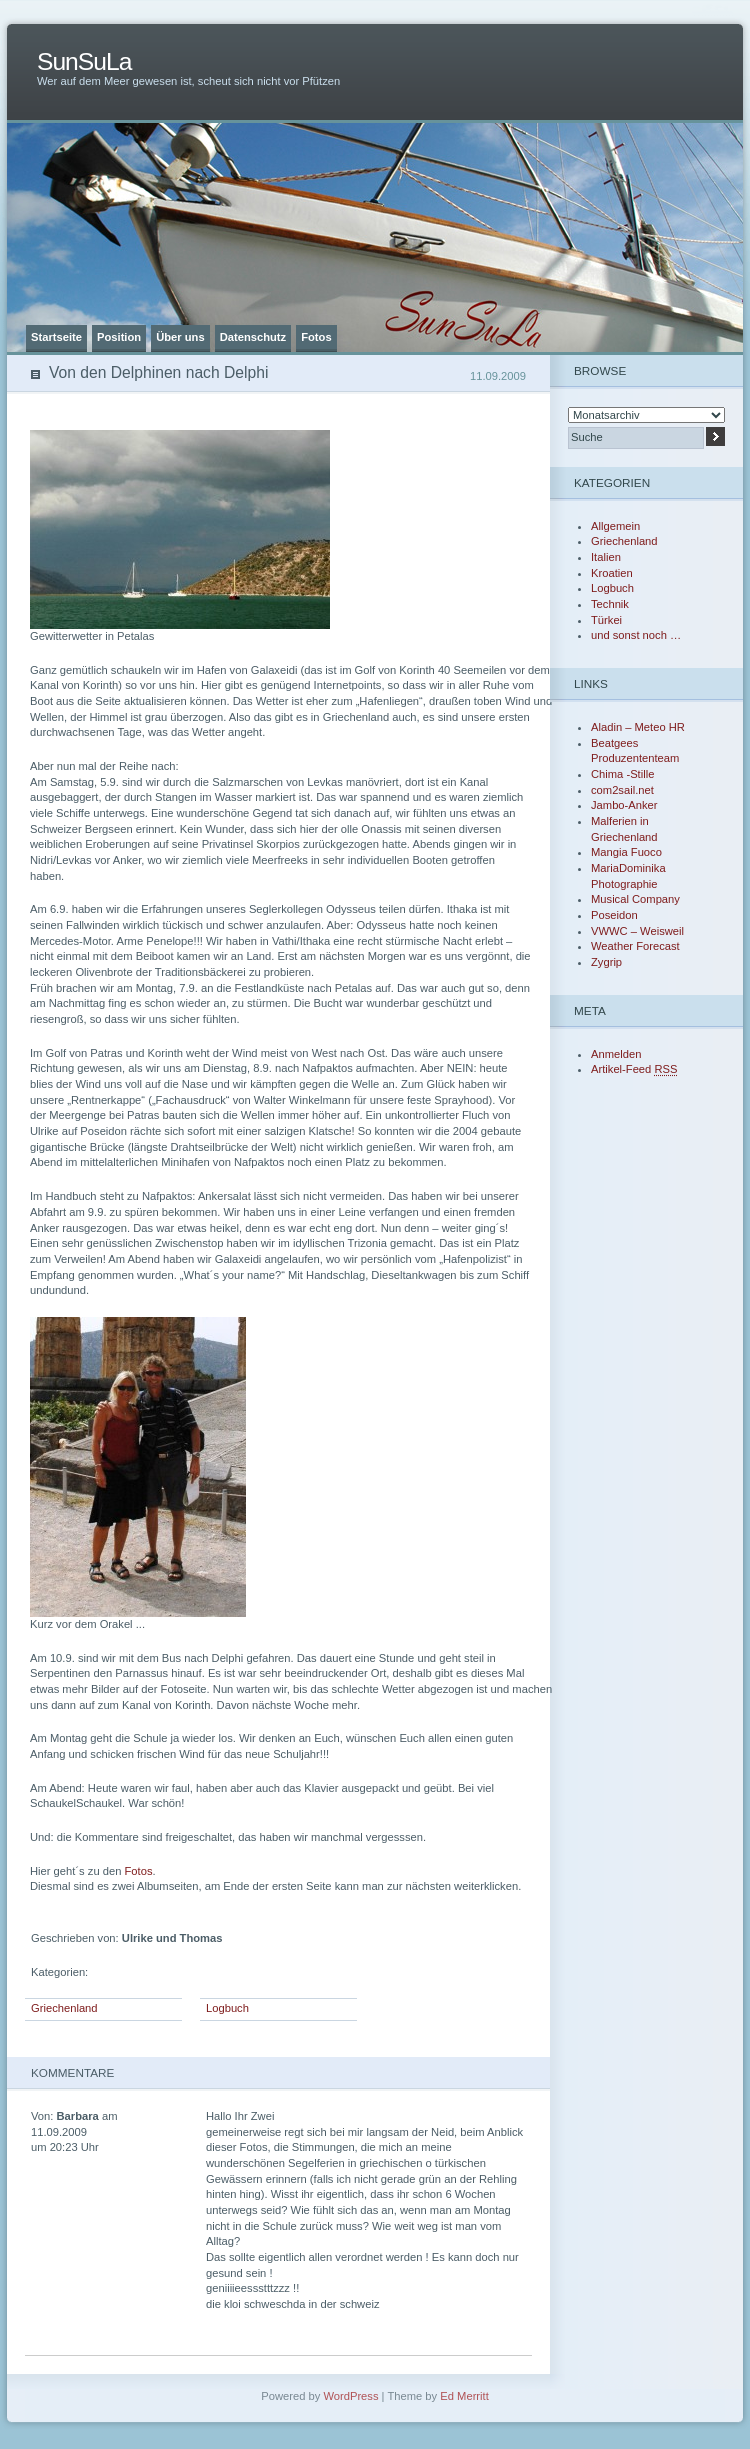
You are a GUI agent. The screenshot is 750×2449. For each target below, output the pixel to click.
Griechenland (64, 2008)
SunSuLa (84, 61)
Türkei (606, 620)
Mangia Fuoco (626, 852)
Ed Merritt (464, 2396)
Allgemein (615, 526)
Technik (610, 604)
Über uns (180, 337)
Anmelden (616, 1054)
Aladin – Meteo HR (638, 727)
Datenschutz (253, 337)
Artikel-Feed (634, 1069)
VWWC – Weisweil (637, 931)
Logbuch (227, 2008)
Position (119, 337)
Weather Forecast (635, 946)
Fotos (316, 337)
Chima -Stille (622, 774)
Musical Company (635, 899)
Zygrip (606, 962)
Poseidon (614, 915)
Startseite (56, 337)
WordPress (350, 2396)
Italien (606, 557)
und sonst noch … (636, 635)
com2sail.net (622, 790)
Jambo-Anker (624, 805)
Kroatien (612, 573)
